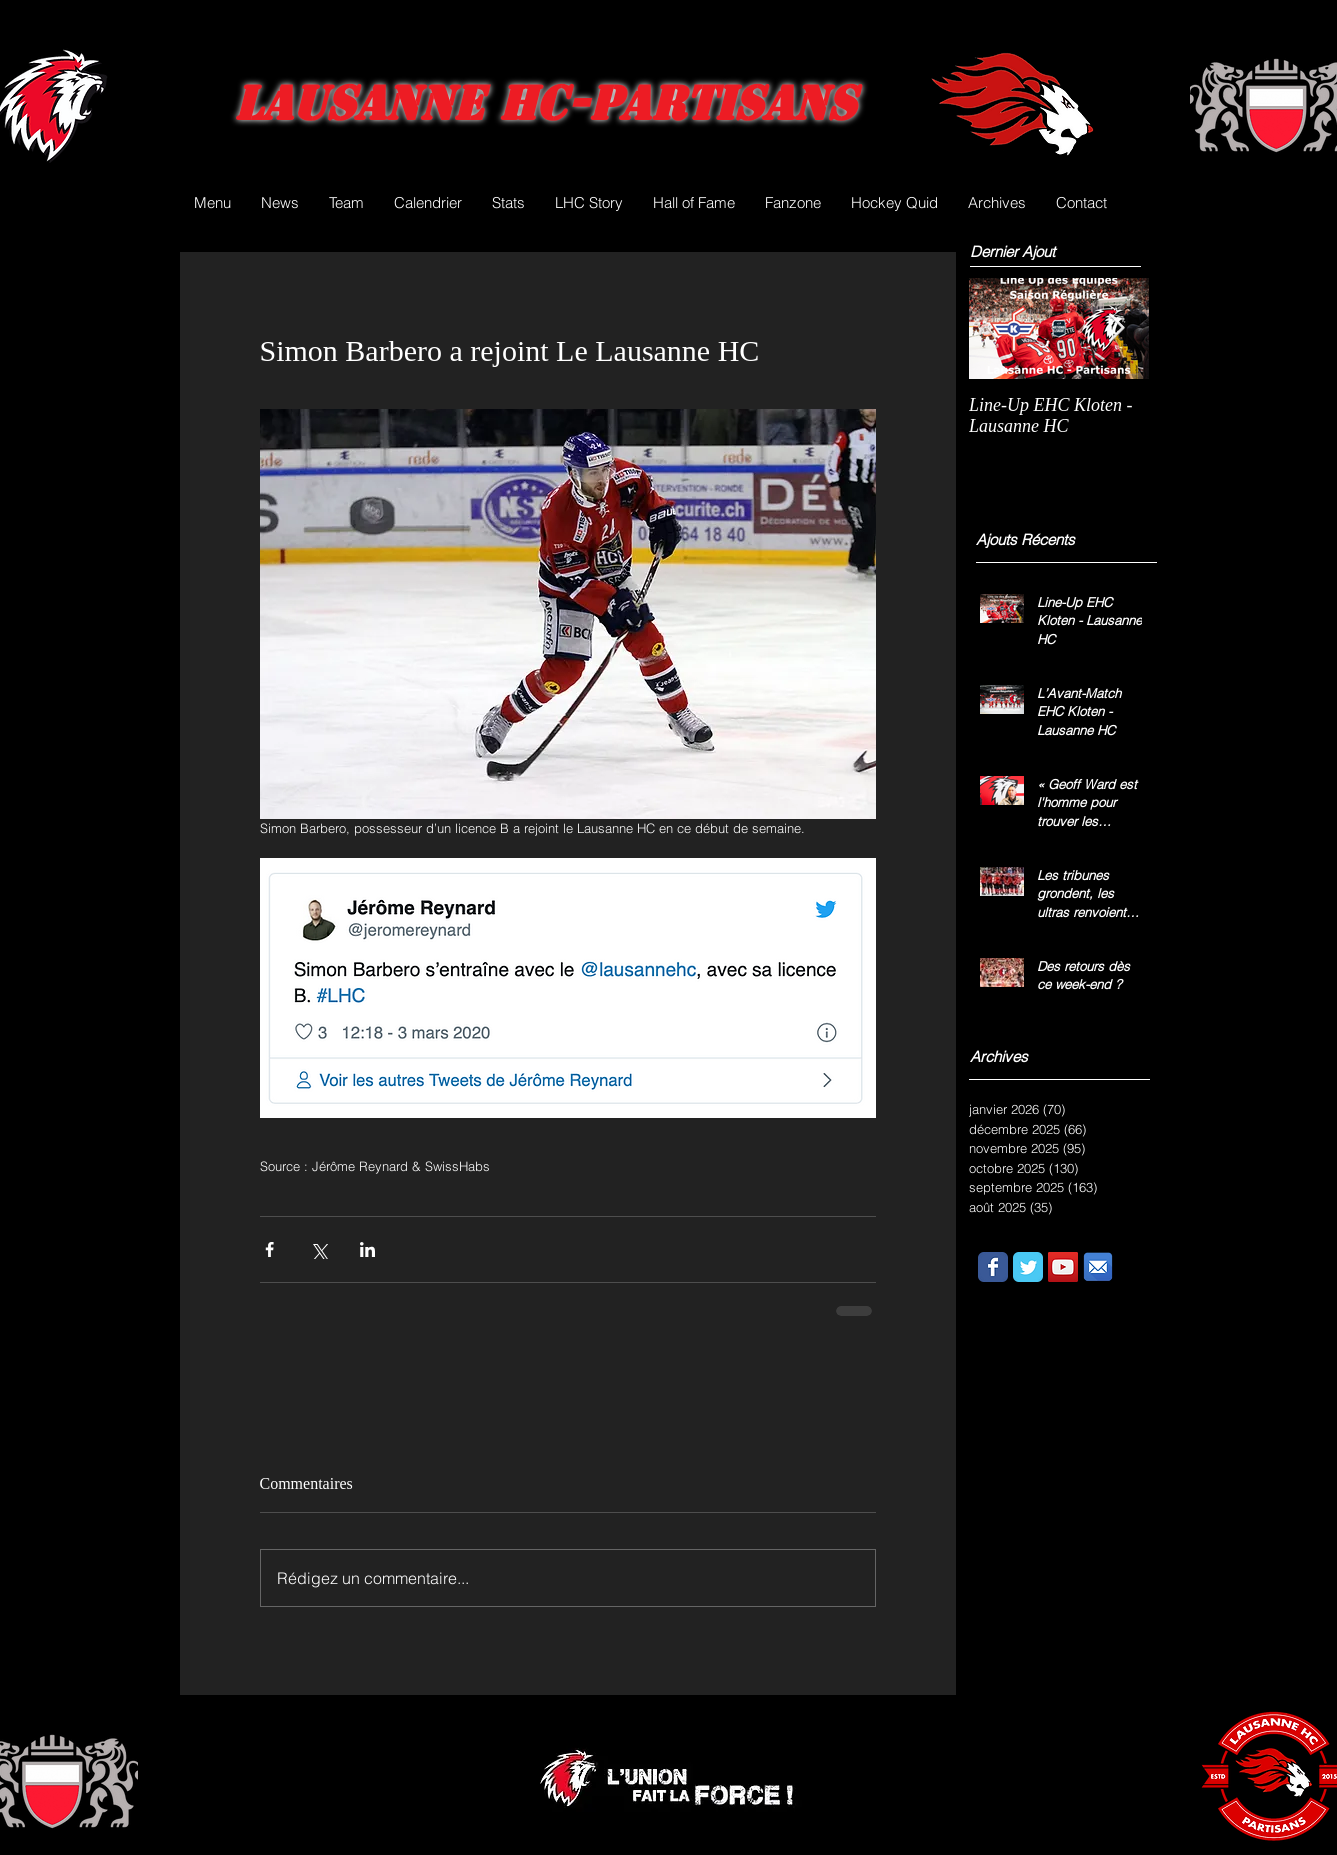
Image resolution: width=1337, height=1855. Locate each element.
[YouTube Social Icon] (1063, 1267)
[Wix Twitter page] (1028, 1267)
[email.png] (1098, 1267)
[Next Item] (1117, 328)
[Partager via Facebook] (269, 1249)
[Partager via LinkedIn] (367, 1249)
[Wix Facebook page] (993, 1267)
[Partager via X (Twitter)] (318, 1249)
